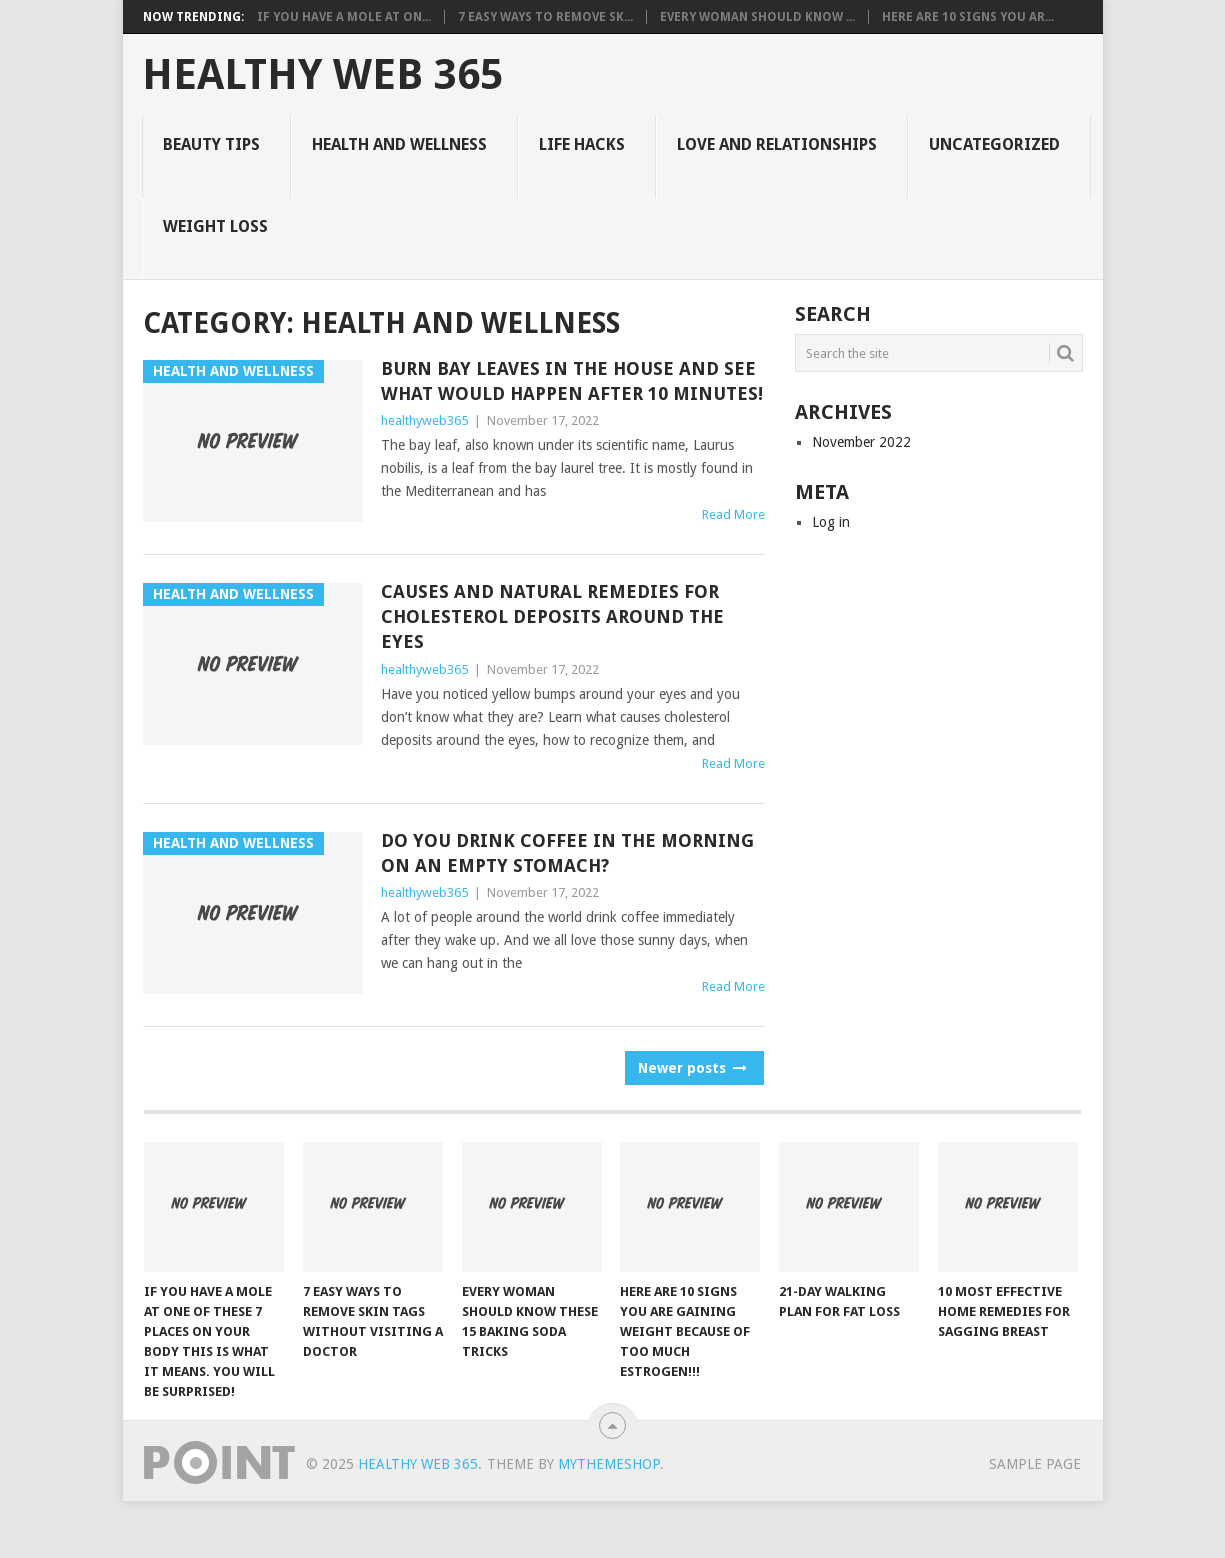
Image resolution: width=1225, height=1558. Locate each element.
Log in (831, 522)
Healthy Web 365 (322, 75)
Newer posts (691, 1068)
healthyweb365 (424, 420)
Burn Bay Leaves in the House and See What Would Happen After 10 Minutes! (572, 381)
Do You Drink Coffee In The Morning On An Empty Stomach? (567, 853)
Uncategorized (994, 144)
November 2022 (861, 442)
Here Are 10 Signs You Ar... (968, 17)
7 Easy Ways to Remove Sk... (545, 17)
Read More (733, 514)
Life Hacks (582, 144)
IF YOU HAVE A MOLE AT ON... (344, 17)
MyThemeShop (609, 1464)
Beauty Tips (211, 144)
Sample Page (1035, 1464)
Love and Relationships (777, 144)
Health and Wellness (399, 144)
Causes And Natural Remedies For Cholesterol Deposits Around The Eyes (552, 616)
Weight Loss (215, 226)
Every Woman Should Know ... (757, 17)
